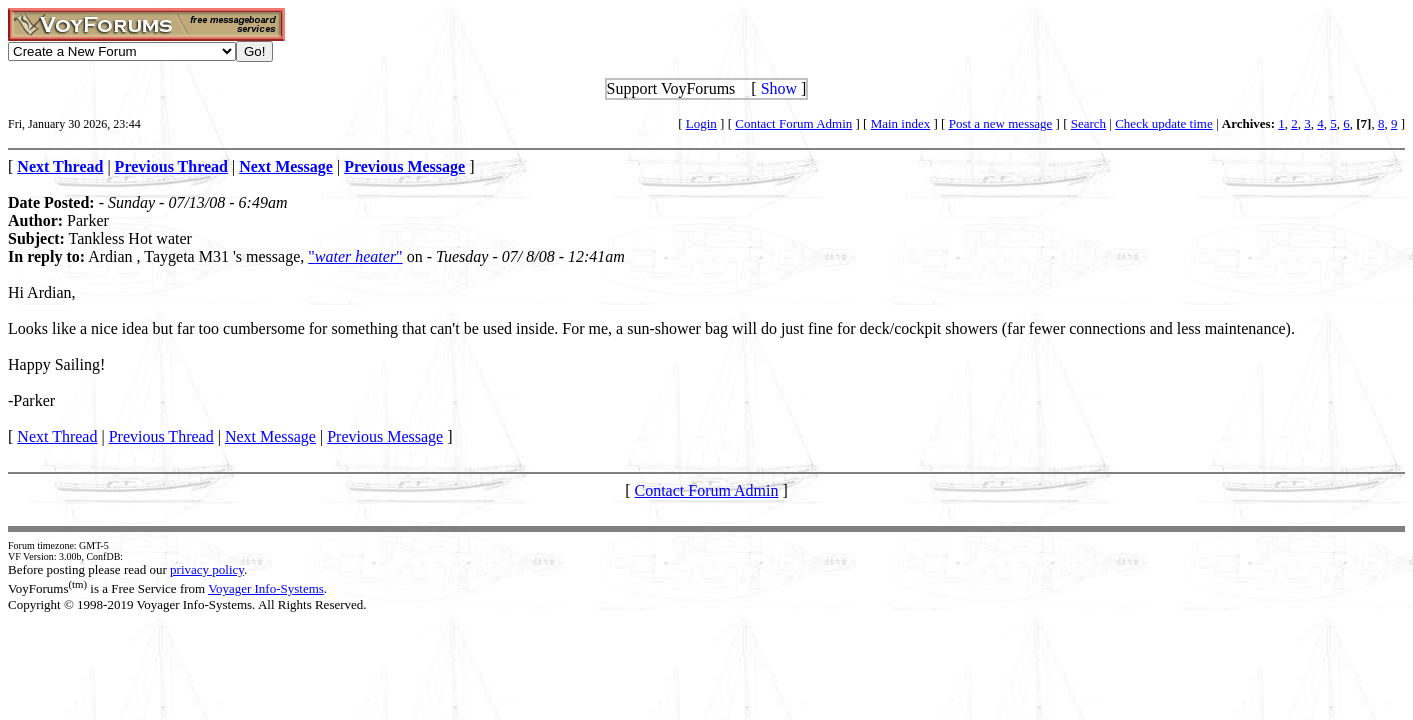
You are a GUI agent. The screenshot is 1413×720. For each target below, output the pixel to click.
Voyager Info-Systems (266, 588)
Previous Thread (161, 436)
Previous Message (385, 436)
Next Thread (57, 436)
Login (701, 123)
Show (779, 88)
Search (1088, 123)
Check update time (1163, 123)
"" (355, 256)
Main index (901, 123)
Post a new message (1001, 123)
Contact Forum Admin (793, 123)
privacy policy (207, 569)
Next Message (270, 436)
